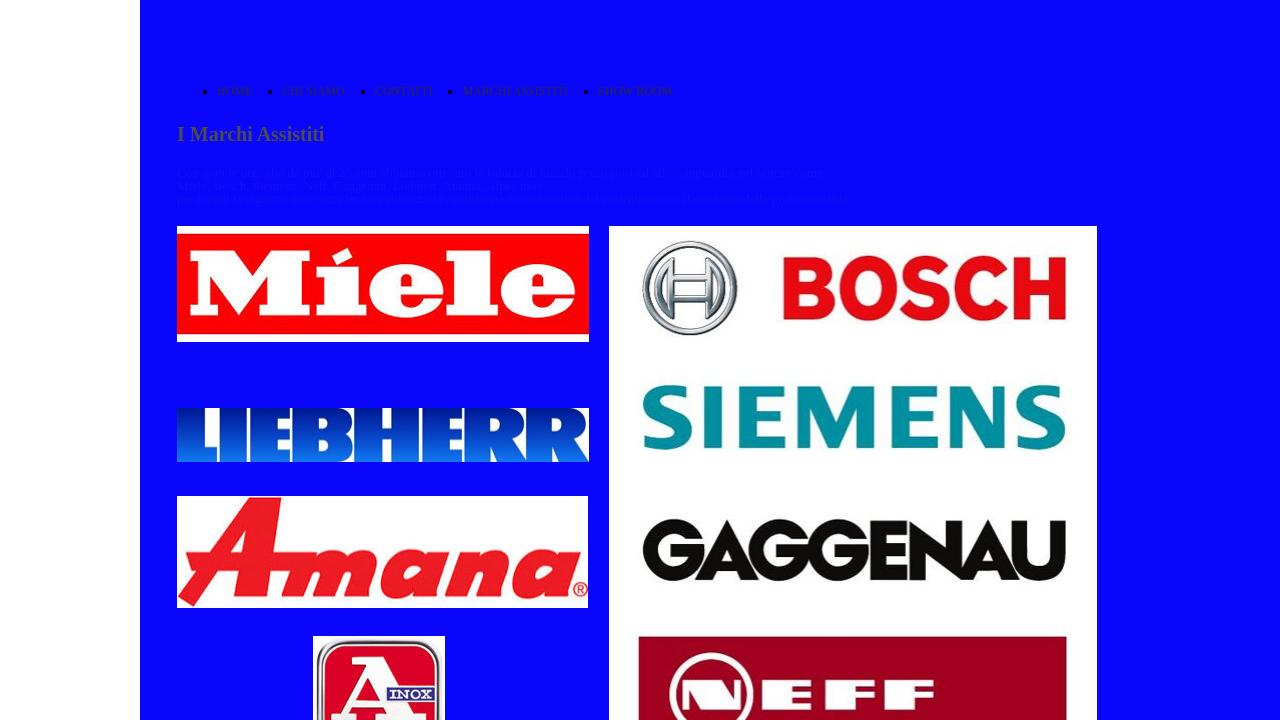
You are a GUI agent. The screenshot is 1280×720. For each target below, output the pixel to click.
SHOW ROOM (635, 91)
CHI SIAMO (313, 91)
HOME (234, 91)
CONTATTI (404, 91)
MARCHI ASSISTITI (515, 91)
